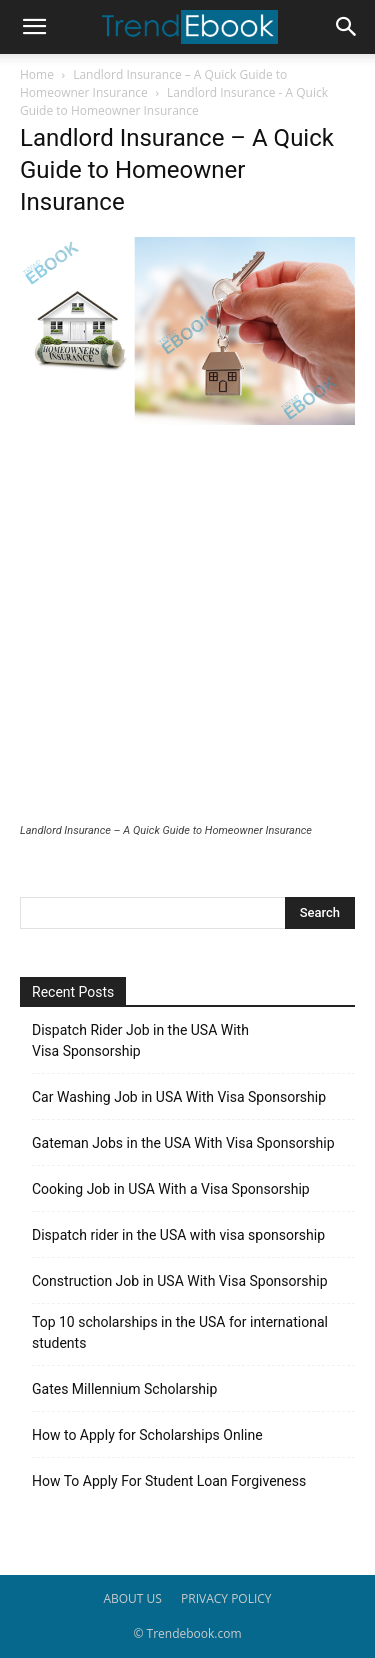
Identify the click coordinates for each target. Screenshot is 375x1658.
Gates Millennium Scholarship (124, 1389)
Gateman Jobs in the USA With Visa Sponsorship (183, 1143)
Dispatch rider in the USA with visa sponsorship (178, 1235)
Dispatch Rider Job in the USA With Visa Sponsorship (140, 1040)
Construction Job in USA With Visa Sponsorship (180, 1281)
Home (37, 74)
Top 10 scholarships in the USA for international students (180, 1332)
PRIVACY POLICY (226, 1598)
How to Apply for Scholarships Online (147, 1435)
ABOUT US (132, 1598)
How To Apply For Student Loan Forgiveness (169, 1481)
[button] (34, 27)
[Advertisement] (187, 626)
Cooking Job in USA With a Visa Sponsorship (171, 1189)
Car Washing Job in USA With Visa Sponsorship (179, 1097)
